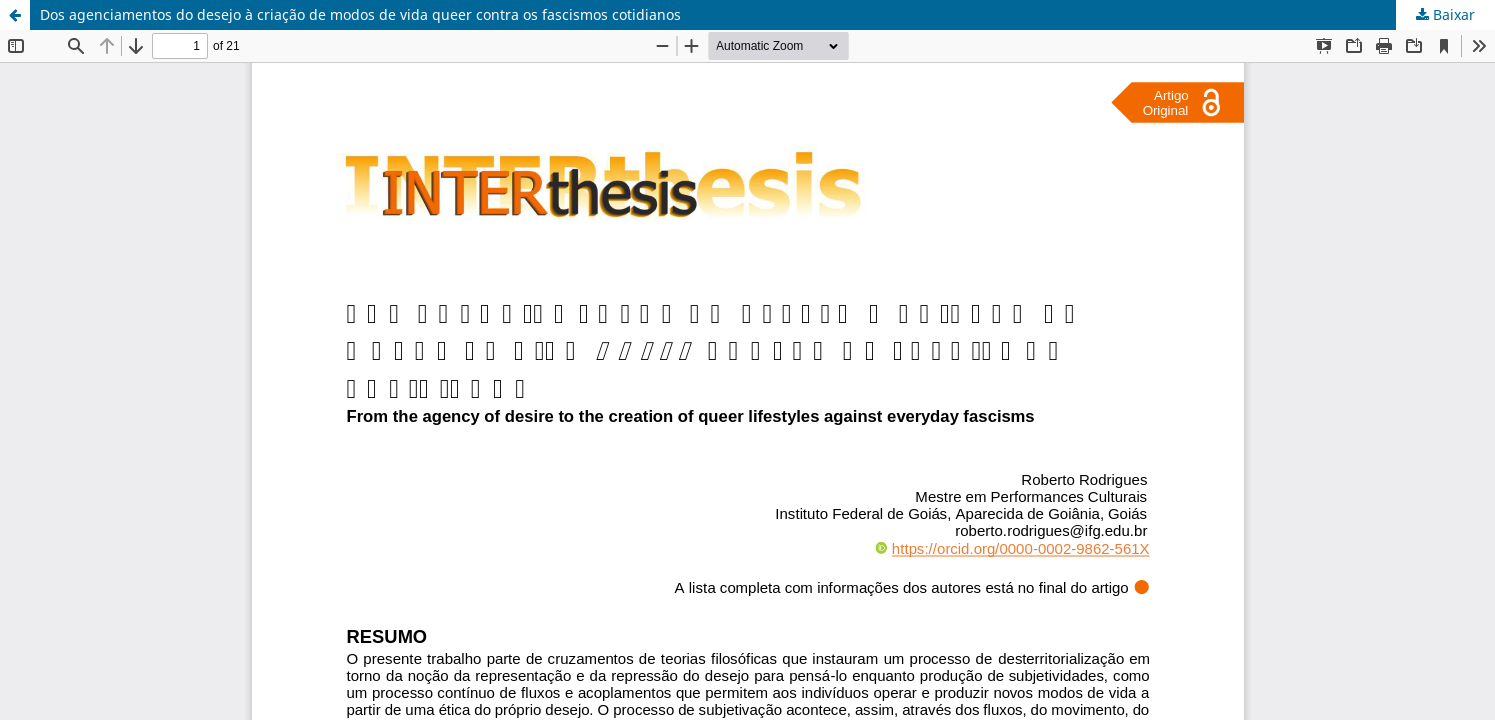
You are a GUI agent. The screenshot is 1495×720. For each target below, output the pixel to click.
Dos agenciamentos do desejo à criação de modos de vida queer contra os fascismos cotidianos (360, 14)
